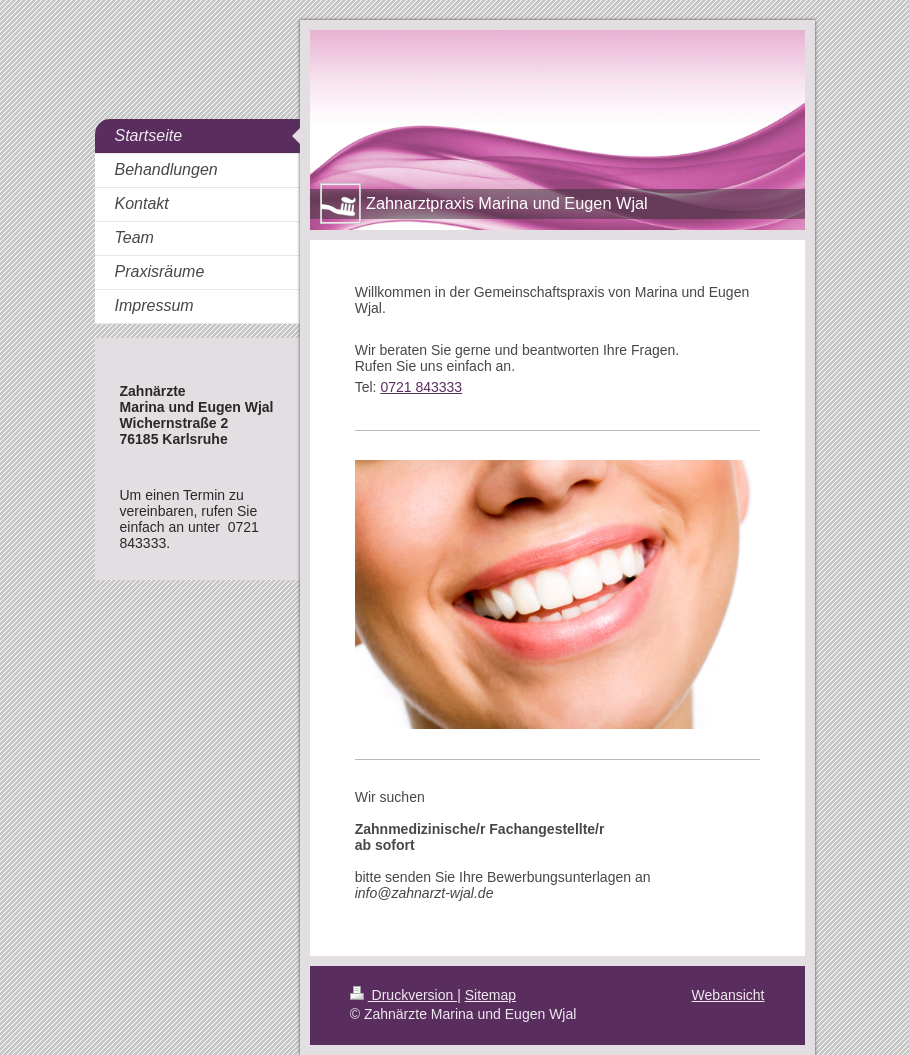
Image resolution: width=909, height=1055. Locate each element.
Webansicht (728, 995)
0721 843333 (421, 387)
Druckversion (403, 995)
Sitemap (490, 995)
